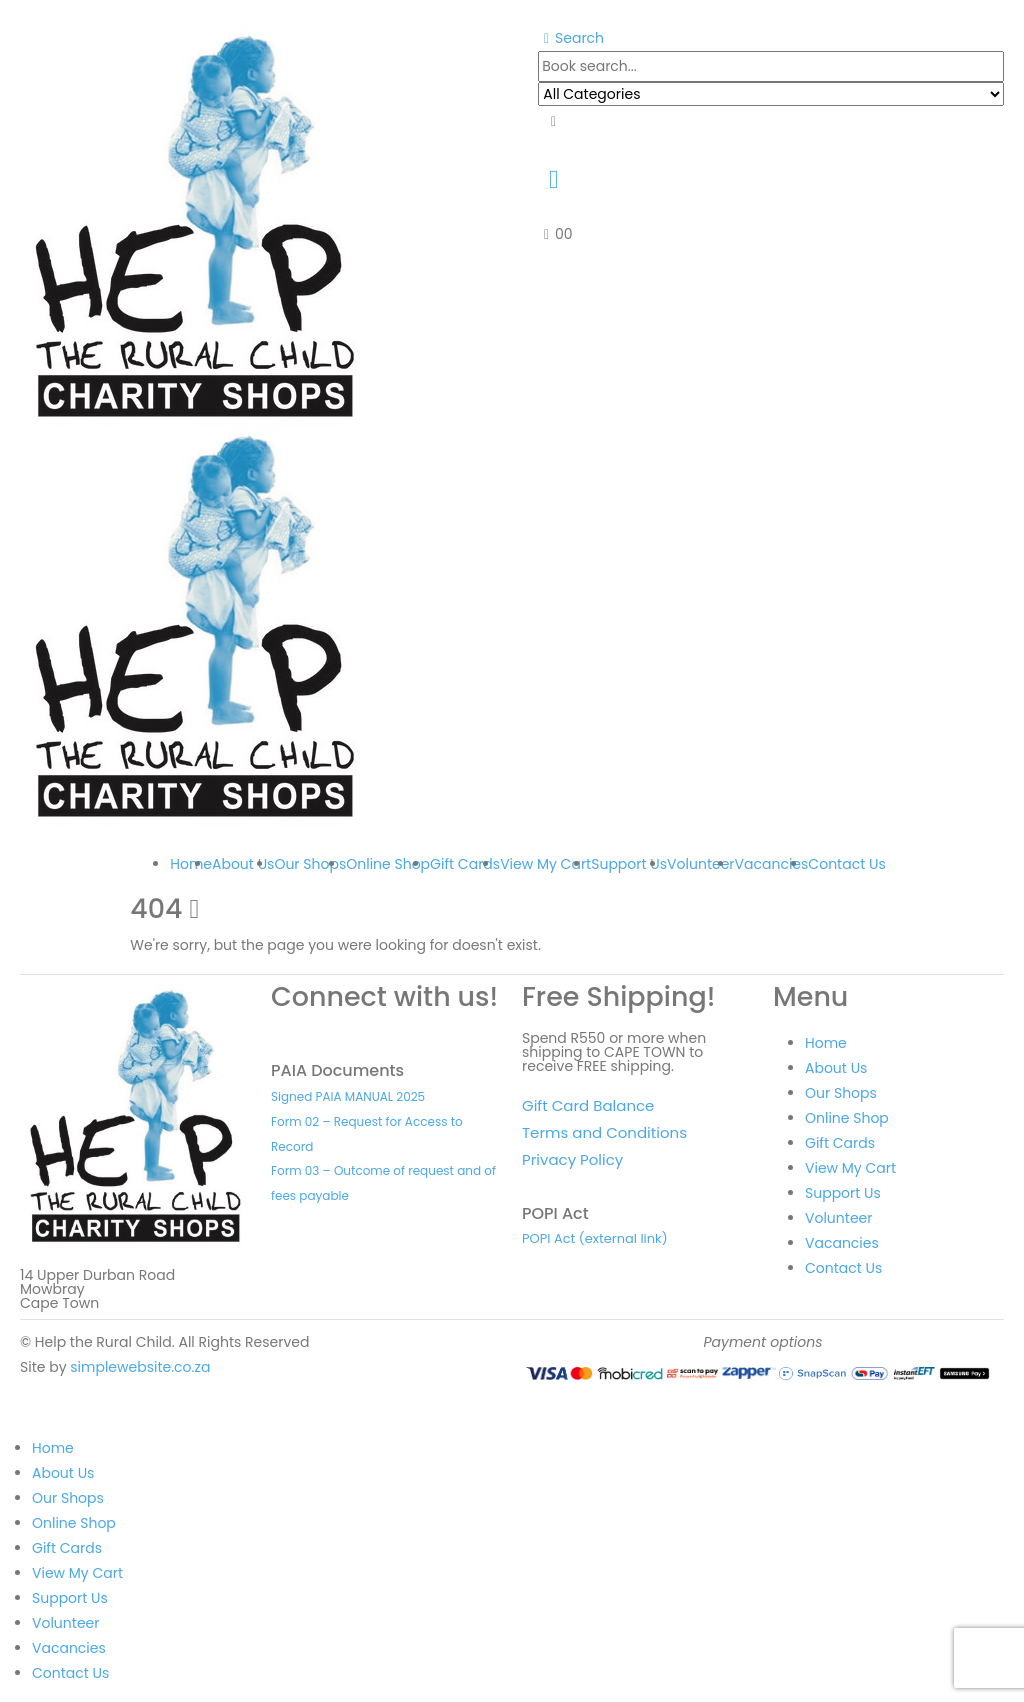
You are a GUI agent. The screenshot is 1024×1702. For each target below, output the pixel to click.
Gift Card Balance (588, 1105)
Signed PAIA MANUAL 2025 (348, 1096)
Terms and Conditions (604, 1132)
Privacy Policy (572, 1159)
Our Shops (310, 864)
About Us (243, 864)
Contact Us (846, 864)
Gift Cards (465, 864)
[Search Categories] (771, 94)
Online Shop (388, 864)
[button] (571, 38)
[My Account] (553, 179)
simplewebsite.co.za (140, 1367)
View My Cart (545, 864)
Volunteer (700, 864)
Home (191, 864)
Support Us (629, 864)
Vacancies (772, 864)
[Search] (553, 121)
